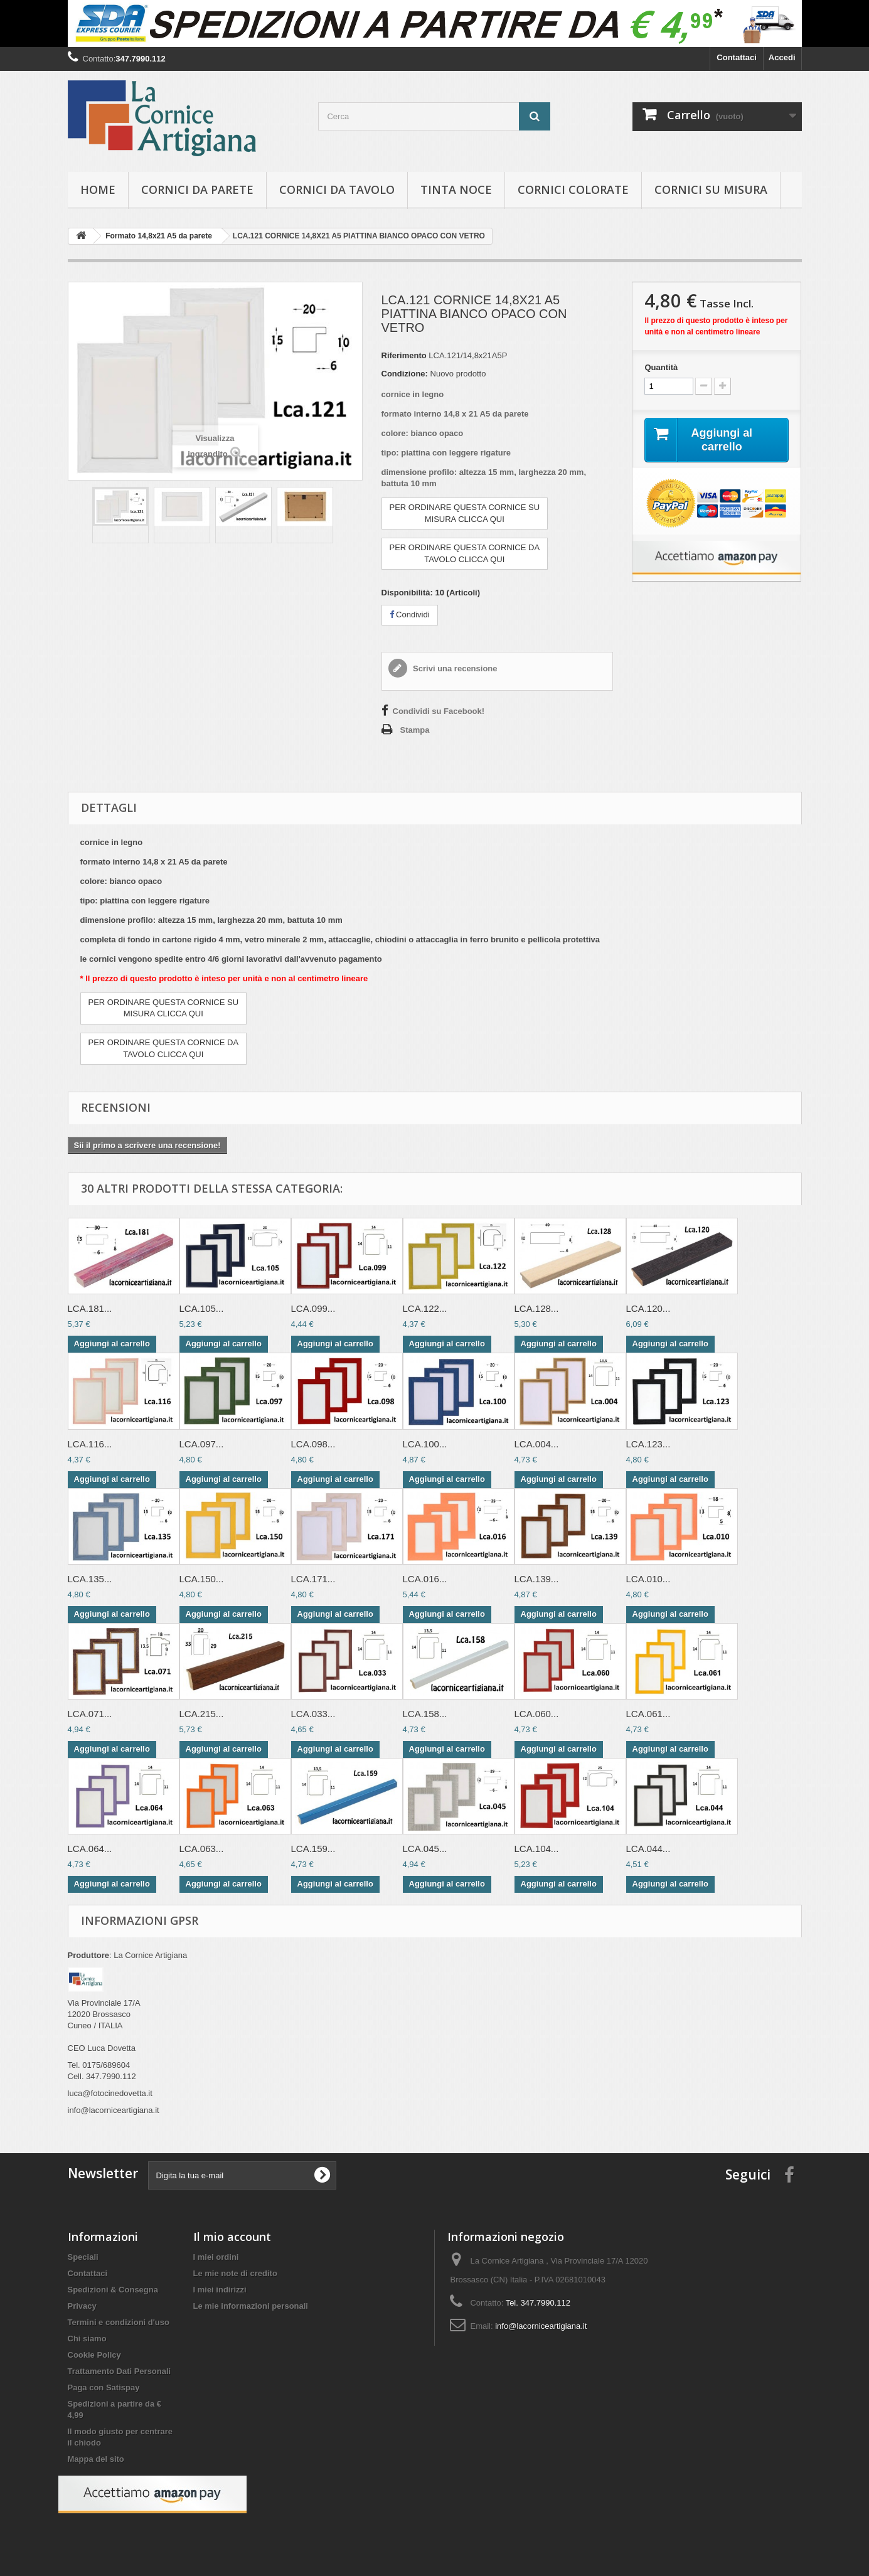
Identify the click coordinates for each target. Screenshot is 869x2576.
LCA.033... (313, 1713)
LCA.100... (425, 1444)
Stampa (415, 730)
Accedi (782, 57)
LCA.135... (90, 1578)
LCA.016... (425, 1578)
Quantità (661, 367)
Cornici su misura (710, 189)
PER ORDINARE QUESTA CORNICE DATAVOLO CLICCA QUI (465, 553)
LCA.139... (536, 1578)
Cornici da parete (197, 189)
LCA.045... (425, 1848)
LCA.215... (201, 1713)
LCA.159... (313, 1848)
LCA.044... (648, 1848)
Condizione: (404, 373)
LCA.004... (536, 1444)
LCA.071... (90, 1713)
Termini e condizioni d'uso (118, 2322)
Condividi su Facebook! (439, 711)
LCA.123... (648, 1444)
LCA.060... (536, 1713)
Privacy (82, 2306)
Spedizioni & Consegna (113, 2289)
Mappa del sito (96, 2459)
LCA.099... (313, 1308)
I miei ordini (216, 2257)
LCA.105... (201, 1308)
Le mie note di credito (235, 2273)
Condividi (410, 614)
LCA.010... (648, 1578)
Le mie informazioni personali (250, 2306)
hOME (97, 189)
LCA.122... (425, 1308)
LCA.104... (536, 1848)
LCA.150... (201, 1578)
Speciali (83, 2257)
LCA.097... (201, 1444)
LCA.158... (425, 1713)
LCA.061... (648, 1713)
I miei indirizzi (220, 2289)
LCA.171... (313, 1578)
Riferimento (404, 355)
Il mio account (232, 2236)
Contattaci (737, 57)
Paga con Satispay (104, 2387)
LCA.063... (201, 1848)
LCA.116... (90, 1444)
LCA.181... (90, 1308)
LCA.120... (648, 1308)
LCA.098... (313, 1444)
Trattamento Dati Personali (119, 2371)
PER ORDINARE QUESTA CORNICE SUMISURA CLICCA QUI (465, 513)
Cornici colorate (573, 189)
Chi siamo (87, 2338)
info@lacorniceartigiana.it (541, 2326)
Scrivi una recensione (454, 668)
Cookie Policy (94, 2355)
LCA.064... (90, 1848)
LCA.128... (536, 1308)
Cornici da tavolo (337, 189)
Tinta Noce (456, 189)
